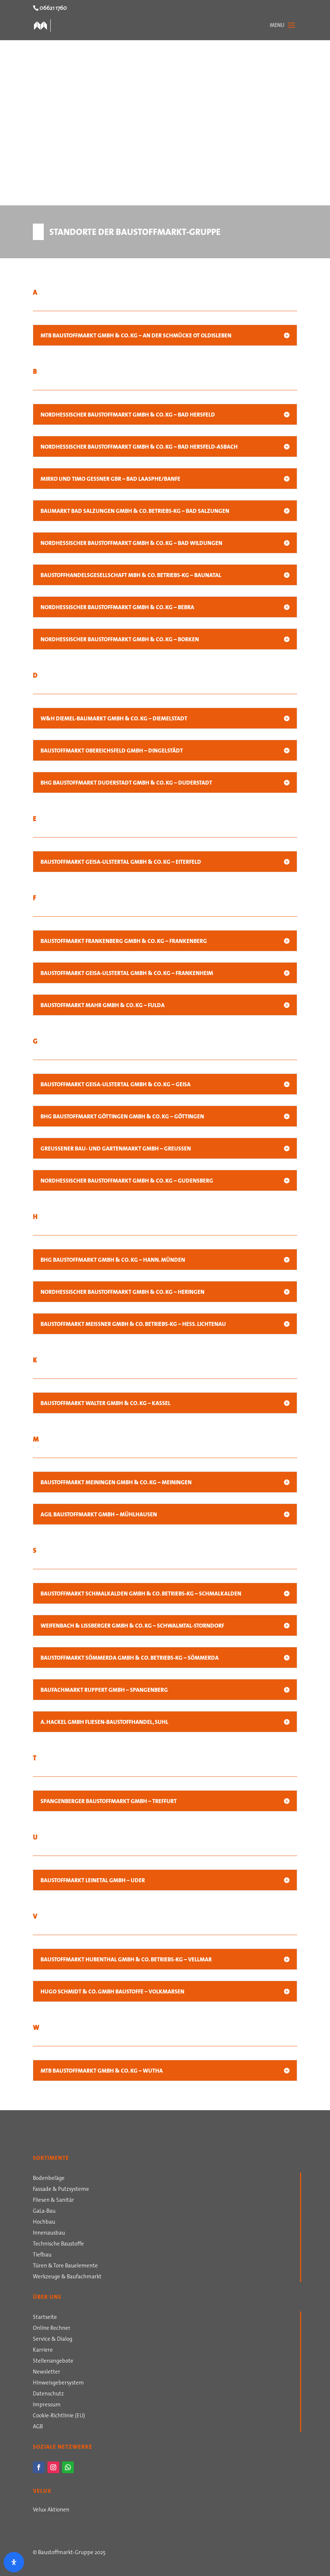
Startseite (45, 2317)
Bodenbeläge (49, 2178)
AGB (38, 2427)
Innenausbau (49, 2233)
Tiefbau (42, 2255)
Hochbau (44, 2222)
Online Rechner (51, 2328)
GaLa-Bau (44, 2211)
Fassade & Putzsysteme (61, 2189)
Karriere (43, 2350)
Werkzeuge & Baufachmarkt (67, 2277)
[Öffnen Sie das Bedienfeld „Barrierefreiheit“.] (14, 2562)
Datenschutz (48, 2394)
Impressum (47, 2405)
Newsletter (46, 2372)
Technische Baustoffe (58, 2244)
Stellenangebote (53, 2361)
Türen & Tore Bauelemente (65, 2266)
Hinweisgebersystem (58, 2383)
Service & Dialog (52, 2339)
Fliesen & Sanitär (53, 2200)
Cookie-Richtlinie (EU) (59, 2416)
